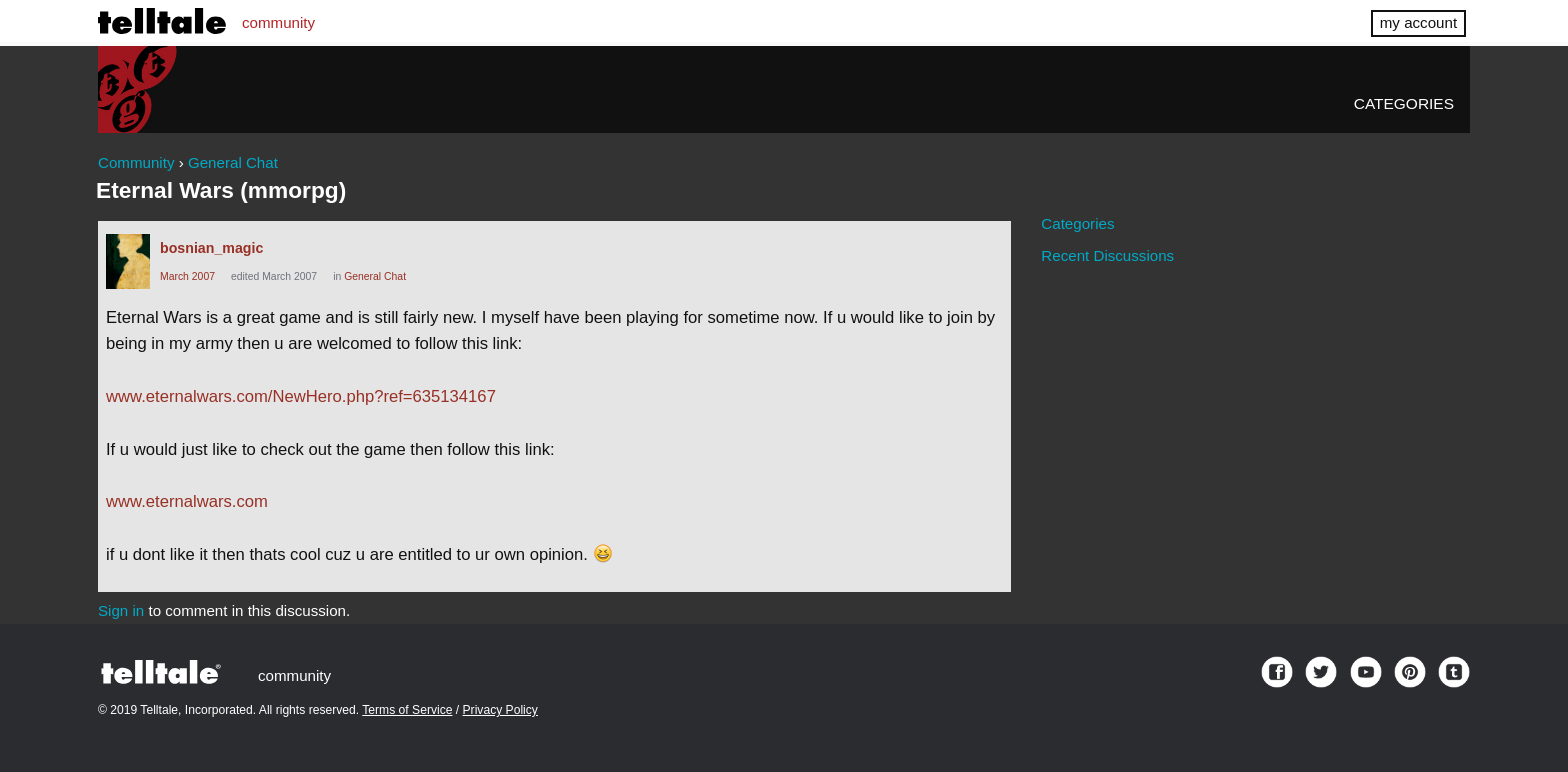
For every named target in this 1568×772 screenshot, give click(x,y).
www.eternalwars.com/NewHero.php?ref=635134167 (301, 396)
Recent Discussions (1107, 255)
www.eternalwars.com (187, 501)
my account (1418, 22)
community (278, 22)
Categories (1404, 103)
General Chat (375, 276)
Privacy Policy (500, 710)
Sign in (121, 610)
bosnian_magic (211, 248)
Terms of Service (407, 710)
